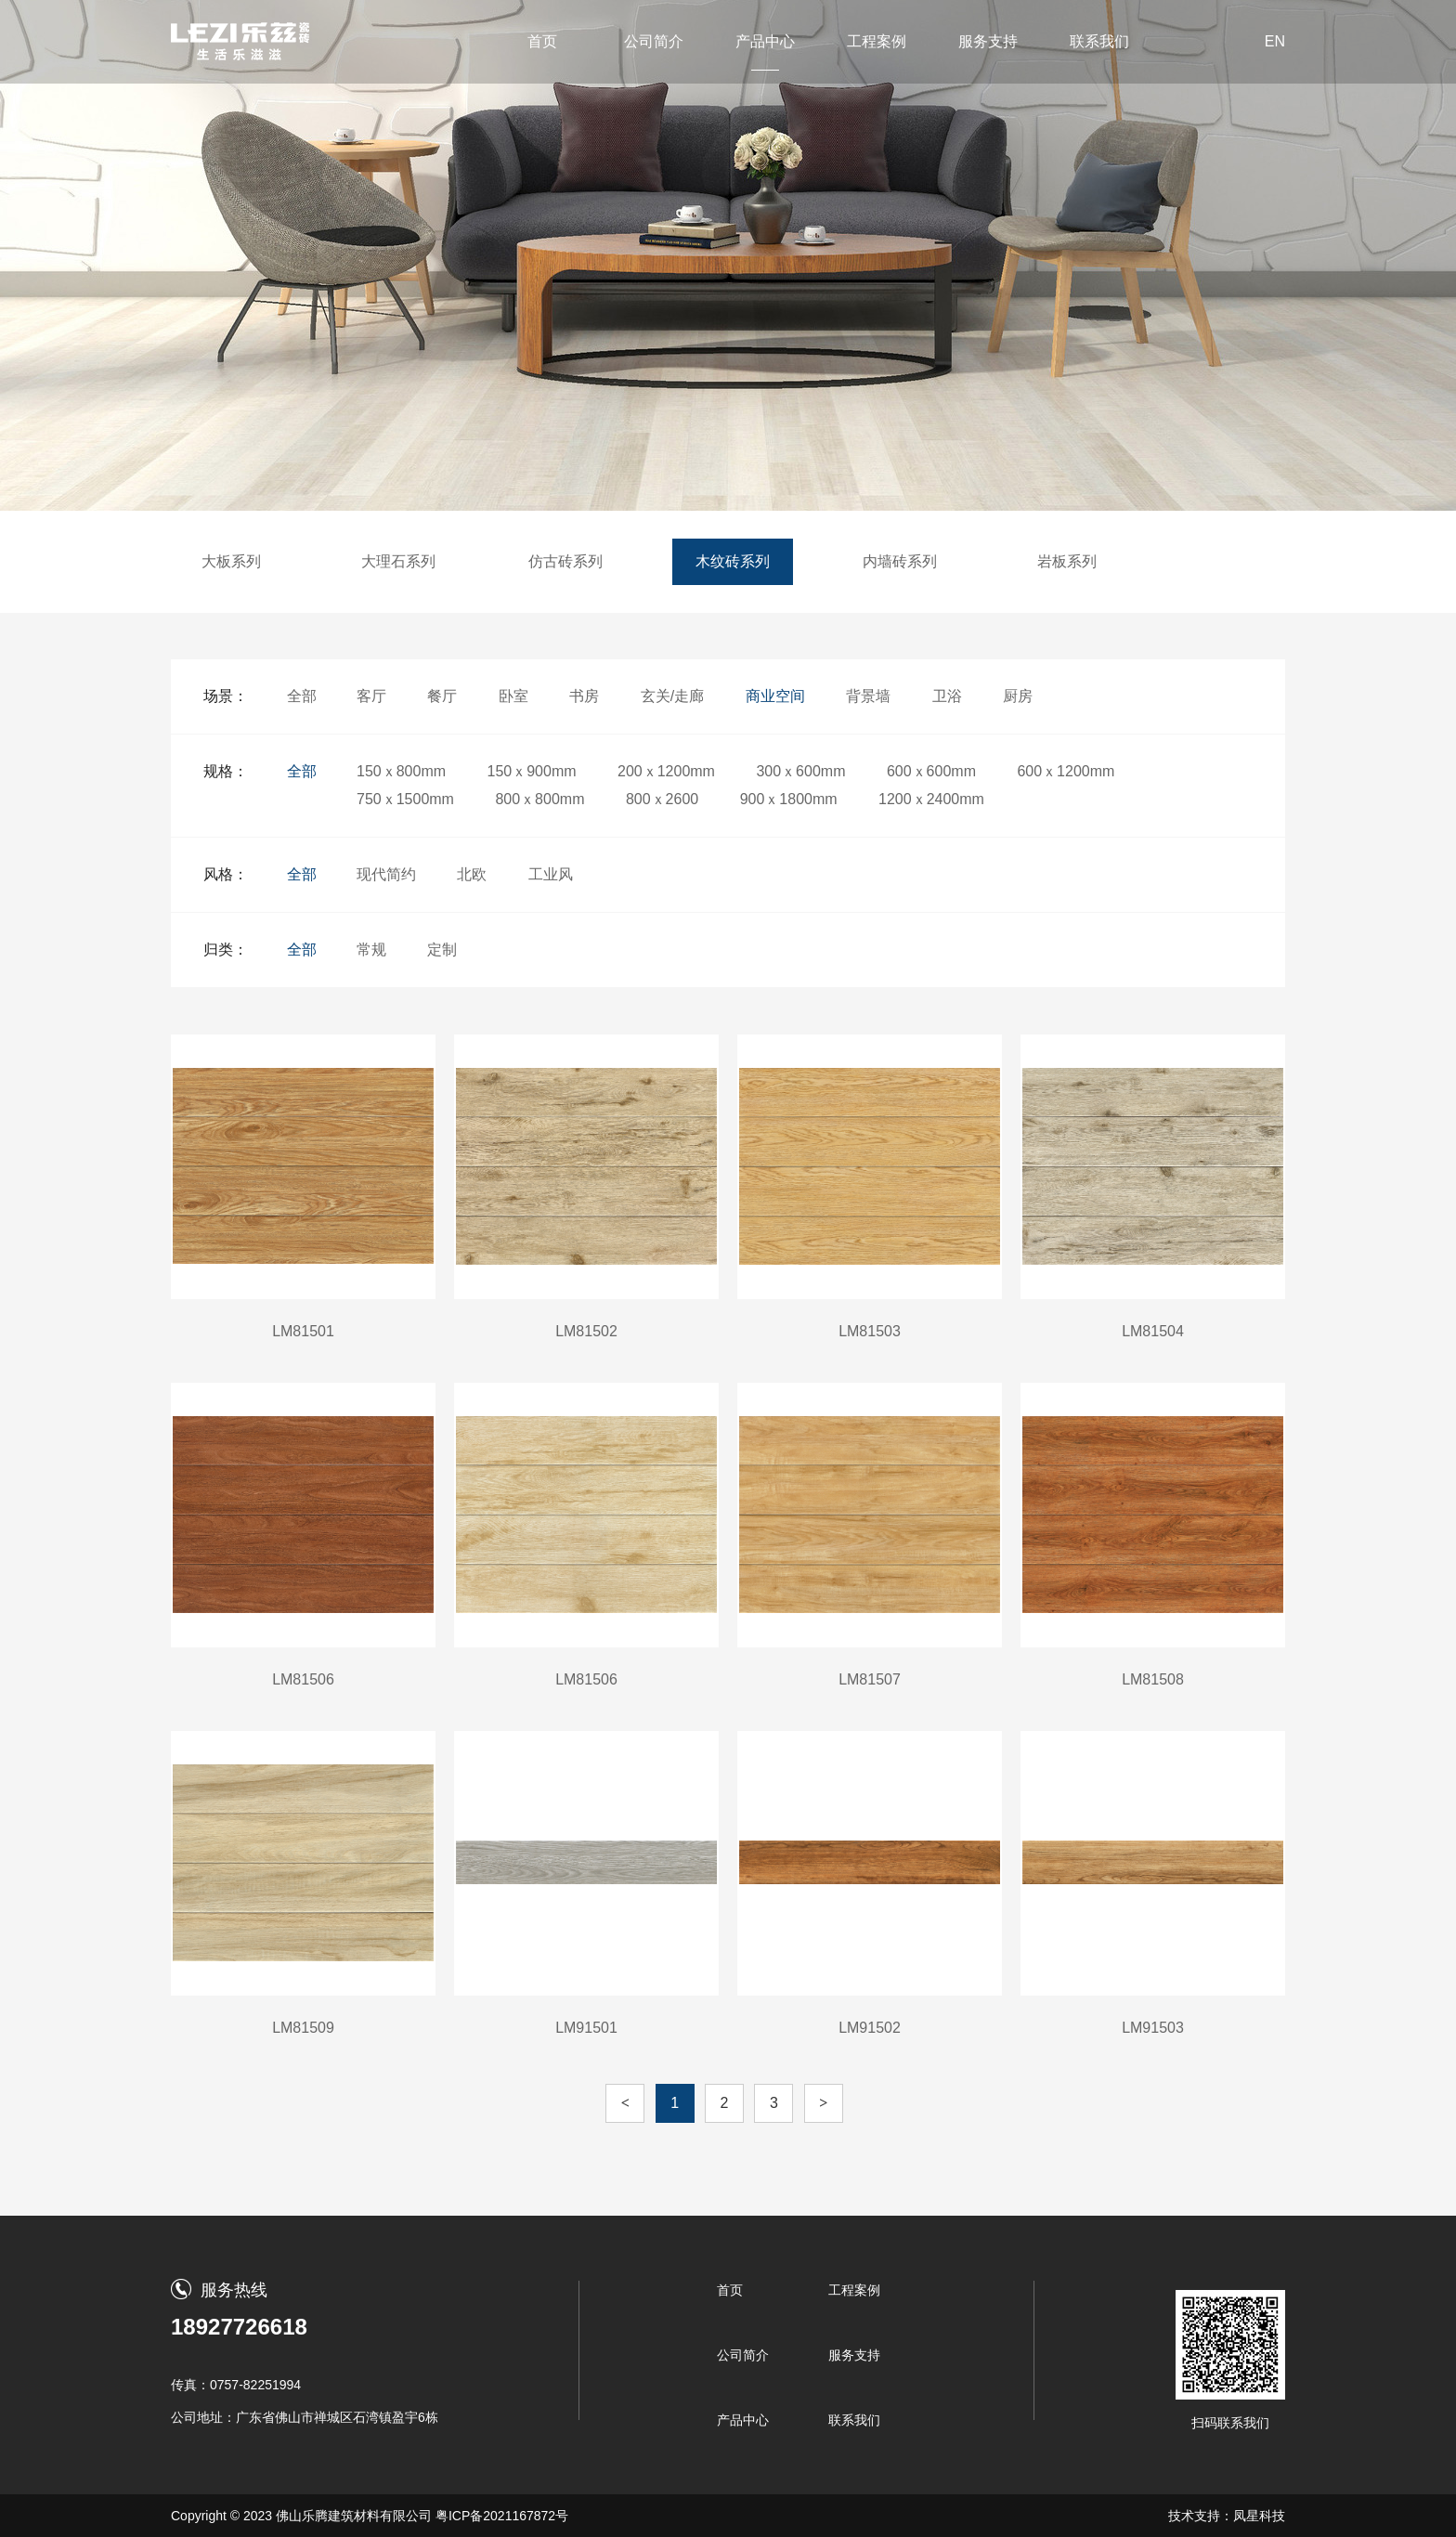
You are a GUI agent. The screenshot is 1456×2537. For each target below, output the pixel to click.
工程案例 (876, 41)
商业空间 (775, 696)
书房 (584, 696)
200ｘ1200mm (666, 771)
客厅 (371, 696)
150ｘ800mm (401, 771)
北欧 (472, 874)
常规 (371, 949)
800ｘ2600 (662, 799)
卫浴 (947, 696)
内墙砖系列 (900, 561)
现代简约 (386, 874)
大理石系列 (398, 561)
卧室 (513, 696)
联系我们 (1099, 41)
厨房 (1018, 696)
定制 (442, 949)
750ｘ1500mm (405, 799)
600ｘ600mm (931, 771)
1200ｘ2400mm (931, 799)
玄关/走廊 (672, 696)
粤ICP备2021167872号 (502, 2515)
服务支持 (988, 41)
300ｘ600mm (800, 771)
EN (1275, 41)
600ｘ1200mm (1065, 771)
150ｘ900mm (532, 771)
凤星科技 (1259, 2515)
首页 (542, 41)
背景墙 (868, 696)
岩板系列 (1067, 561)
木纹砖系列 (733, 561)
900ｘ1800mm (789, 799)
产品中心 (765, 41)
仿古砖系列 (565, 561)
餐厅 (442, 696)
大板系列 (231, 561)
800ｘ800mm (539, 799)
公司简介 (653, 41)
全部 (302, 696)
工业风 (550, 874)
